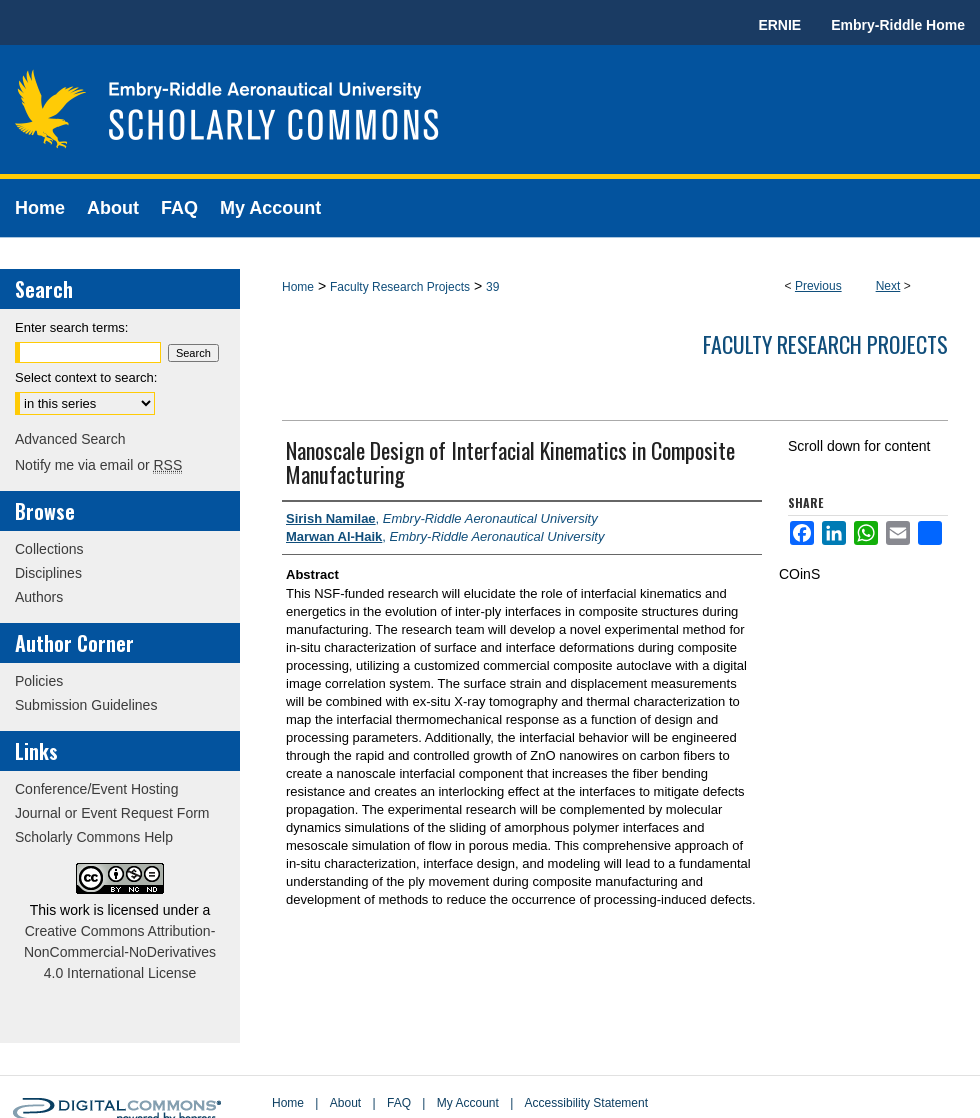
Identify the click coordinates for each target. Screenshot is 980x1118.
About (345, 1103)
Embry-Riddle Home (898, 25)
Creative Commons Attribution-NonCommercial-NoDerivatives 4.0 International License (120, 952)
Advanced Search (70, 439)
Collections (49, 549)
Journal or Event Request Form (112, 813)
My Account (468, 1103)
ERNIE (779, 25)
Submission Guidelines (86, 705)
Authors (39, 597)
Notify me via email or (98, 465)
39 (492, 287)
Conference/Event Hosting (96, 789)
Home (298, 287)
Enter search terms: (71, 327)
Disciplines (48, 573)
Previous (818, 286)
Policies (39, 681)
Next (888, 286)
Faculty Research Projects (400, 287)
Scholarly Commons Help (94, 837)
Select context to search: (86, 377)
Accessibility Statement (586, 1103)
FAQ (399, 1103)
